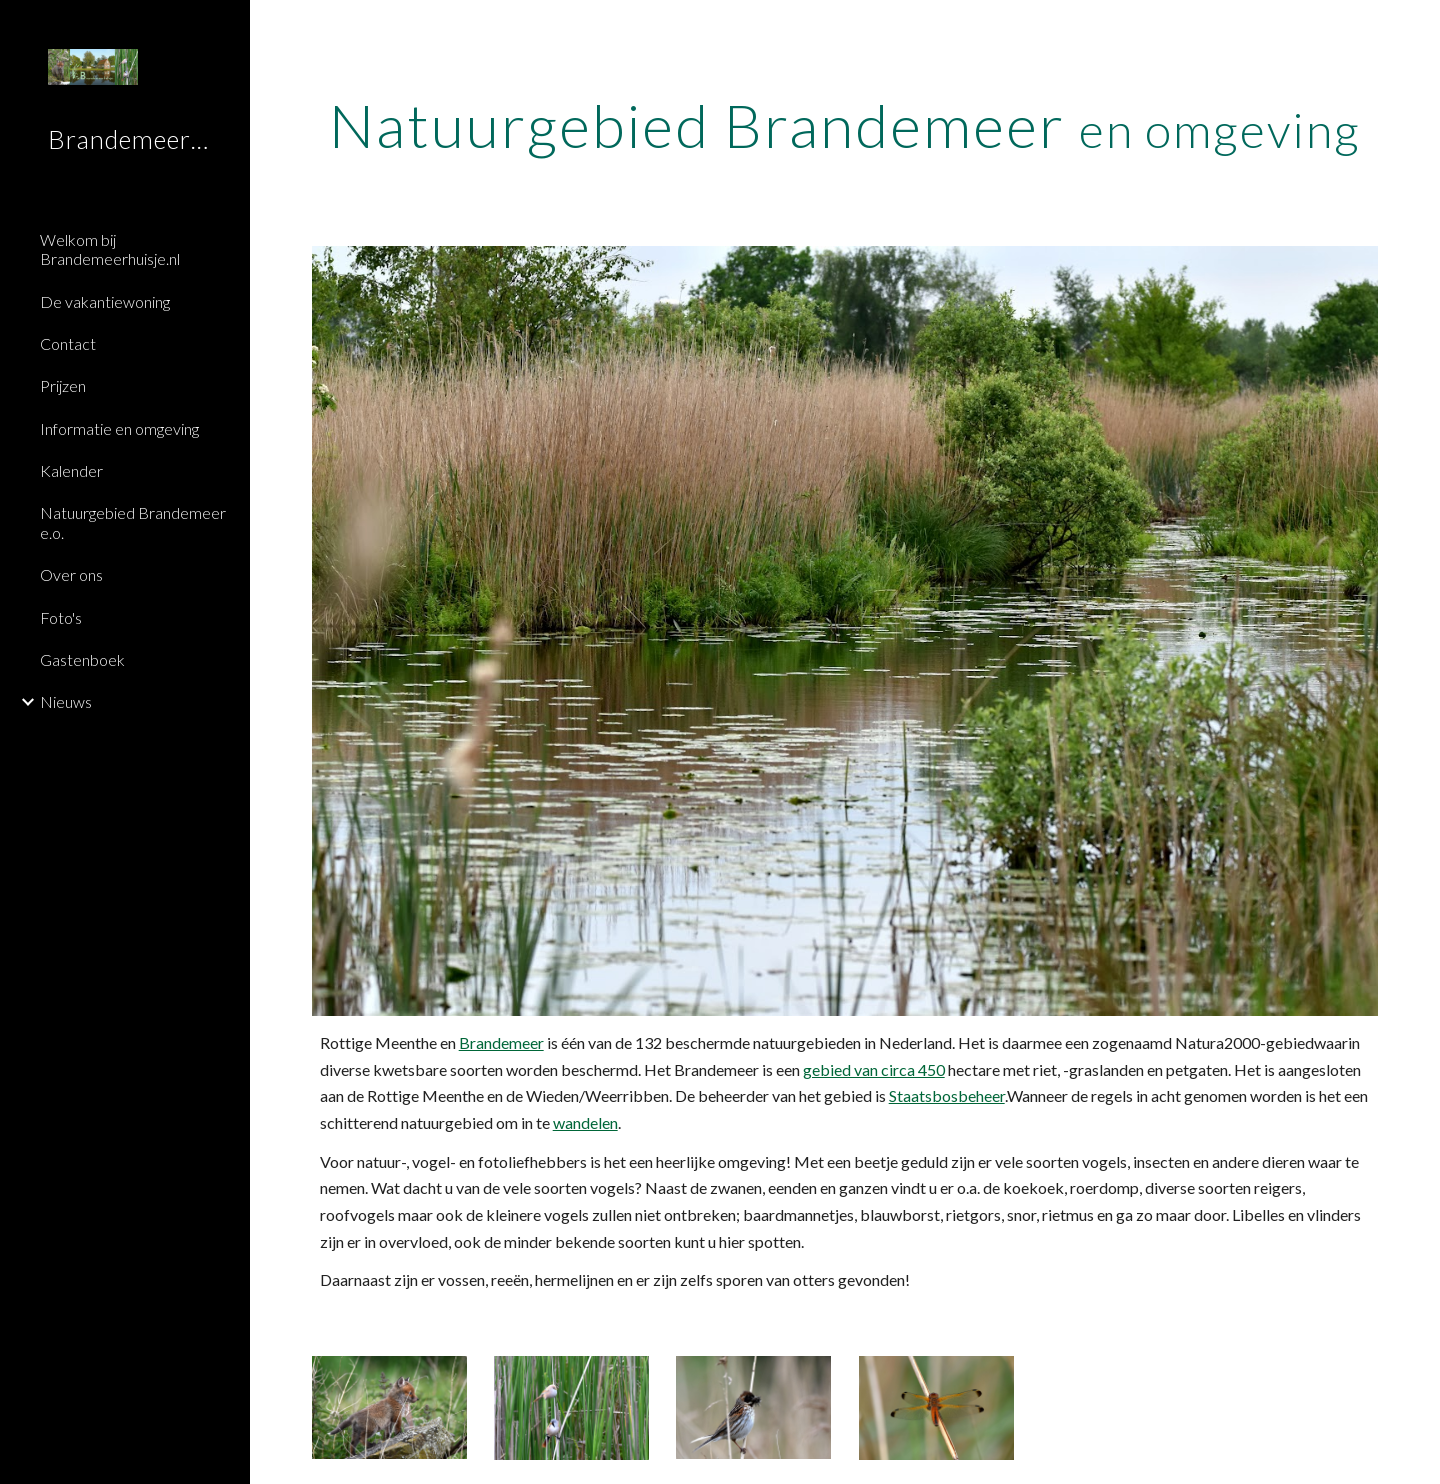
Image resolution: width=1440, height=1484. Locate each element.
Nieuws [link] (66, 701)
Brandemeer (501, 1042)
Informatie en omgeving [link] (119, 428)
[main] (845, 125)
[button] (1416, 28)
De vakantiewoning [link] (105, 301)
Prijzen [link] (63, 385)
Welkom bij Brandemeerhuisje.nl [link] (110, 249)
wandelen (585, 1122)
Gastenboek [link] (82, 659)
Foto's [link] (61, 617)
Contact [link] (68, 343)
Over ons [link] (71, 574)
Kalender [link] (71, 470)
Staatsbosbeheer (947, 1095)
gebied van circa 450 (874, 1069)
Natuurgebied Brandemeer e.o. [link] (133, 522)
